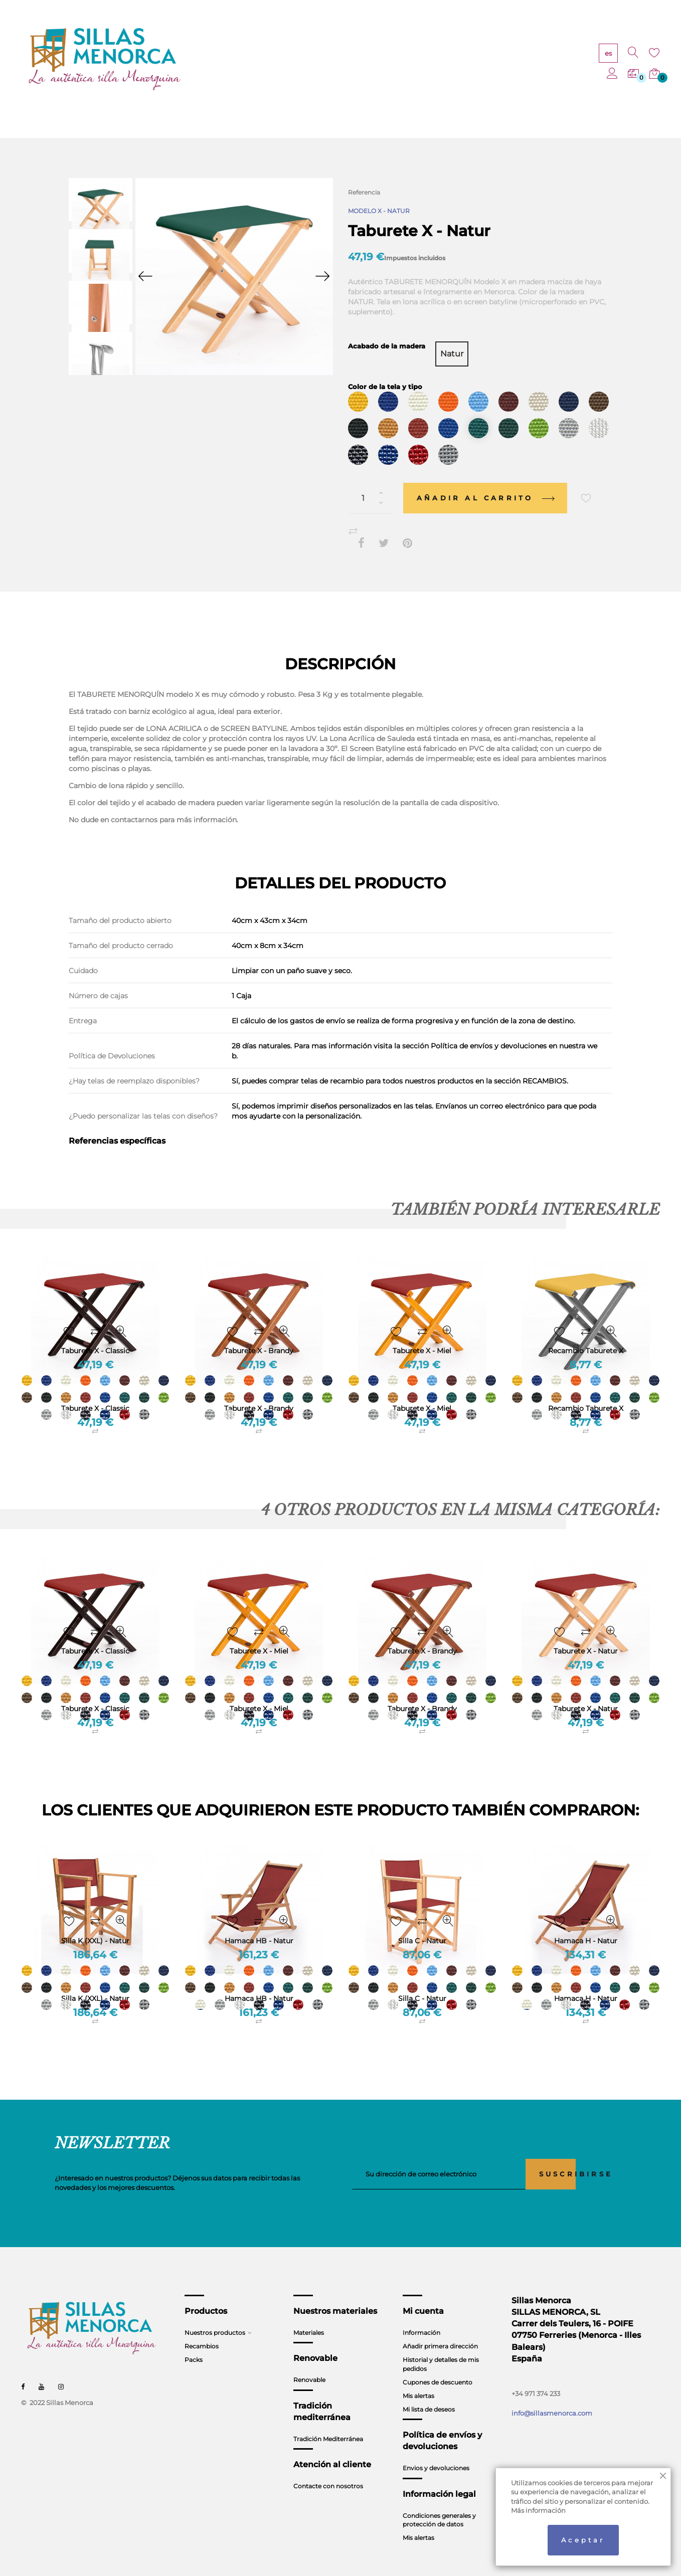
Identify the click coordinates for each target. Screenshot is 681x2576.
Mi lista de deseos (429, 2391)
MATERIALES (307, 60)
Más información (538, 2510)
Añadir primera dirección (440, 2327)
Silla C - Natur (422, 1979)
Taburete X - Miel (422, 1389)
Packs (194, 2341)
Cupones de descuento (437, 2363)
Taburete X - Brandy (258, 1389)
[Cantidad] (370, 479)
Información (421, 2314)
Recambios (202, 2327)
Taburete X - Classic (95, 1389)
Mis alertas (418, 2377)
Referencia (364, 192)
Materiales (308, 2314)
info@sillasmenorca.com (552, 2394)
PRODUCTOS (251, 60)
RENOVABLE (362, 60)
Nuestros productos (215, 2314)
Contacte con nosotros (328, 2467)
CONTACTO (519, 60)
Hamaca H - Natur (585, 1979)
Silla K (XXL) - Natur (95, 1979)
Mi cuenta (423, 2292)
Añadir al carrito (485, 479)
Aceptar (583, 2540)
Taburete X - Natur (586, 1690)
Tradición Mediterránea (328, 2420)
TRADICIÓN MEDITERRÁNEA (442, 60)
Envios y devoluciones (436, 2449)
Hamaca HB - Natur (259, 1979)
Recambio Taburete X (585, 1389)
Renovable (309, 2361)
